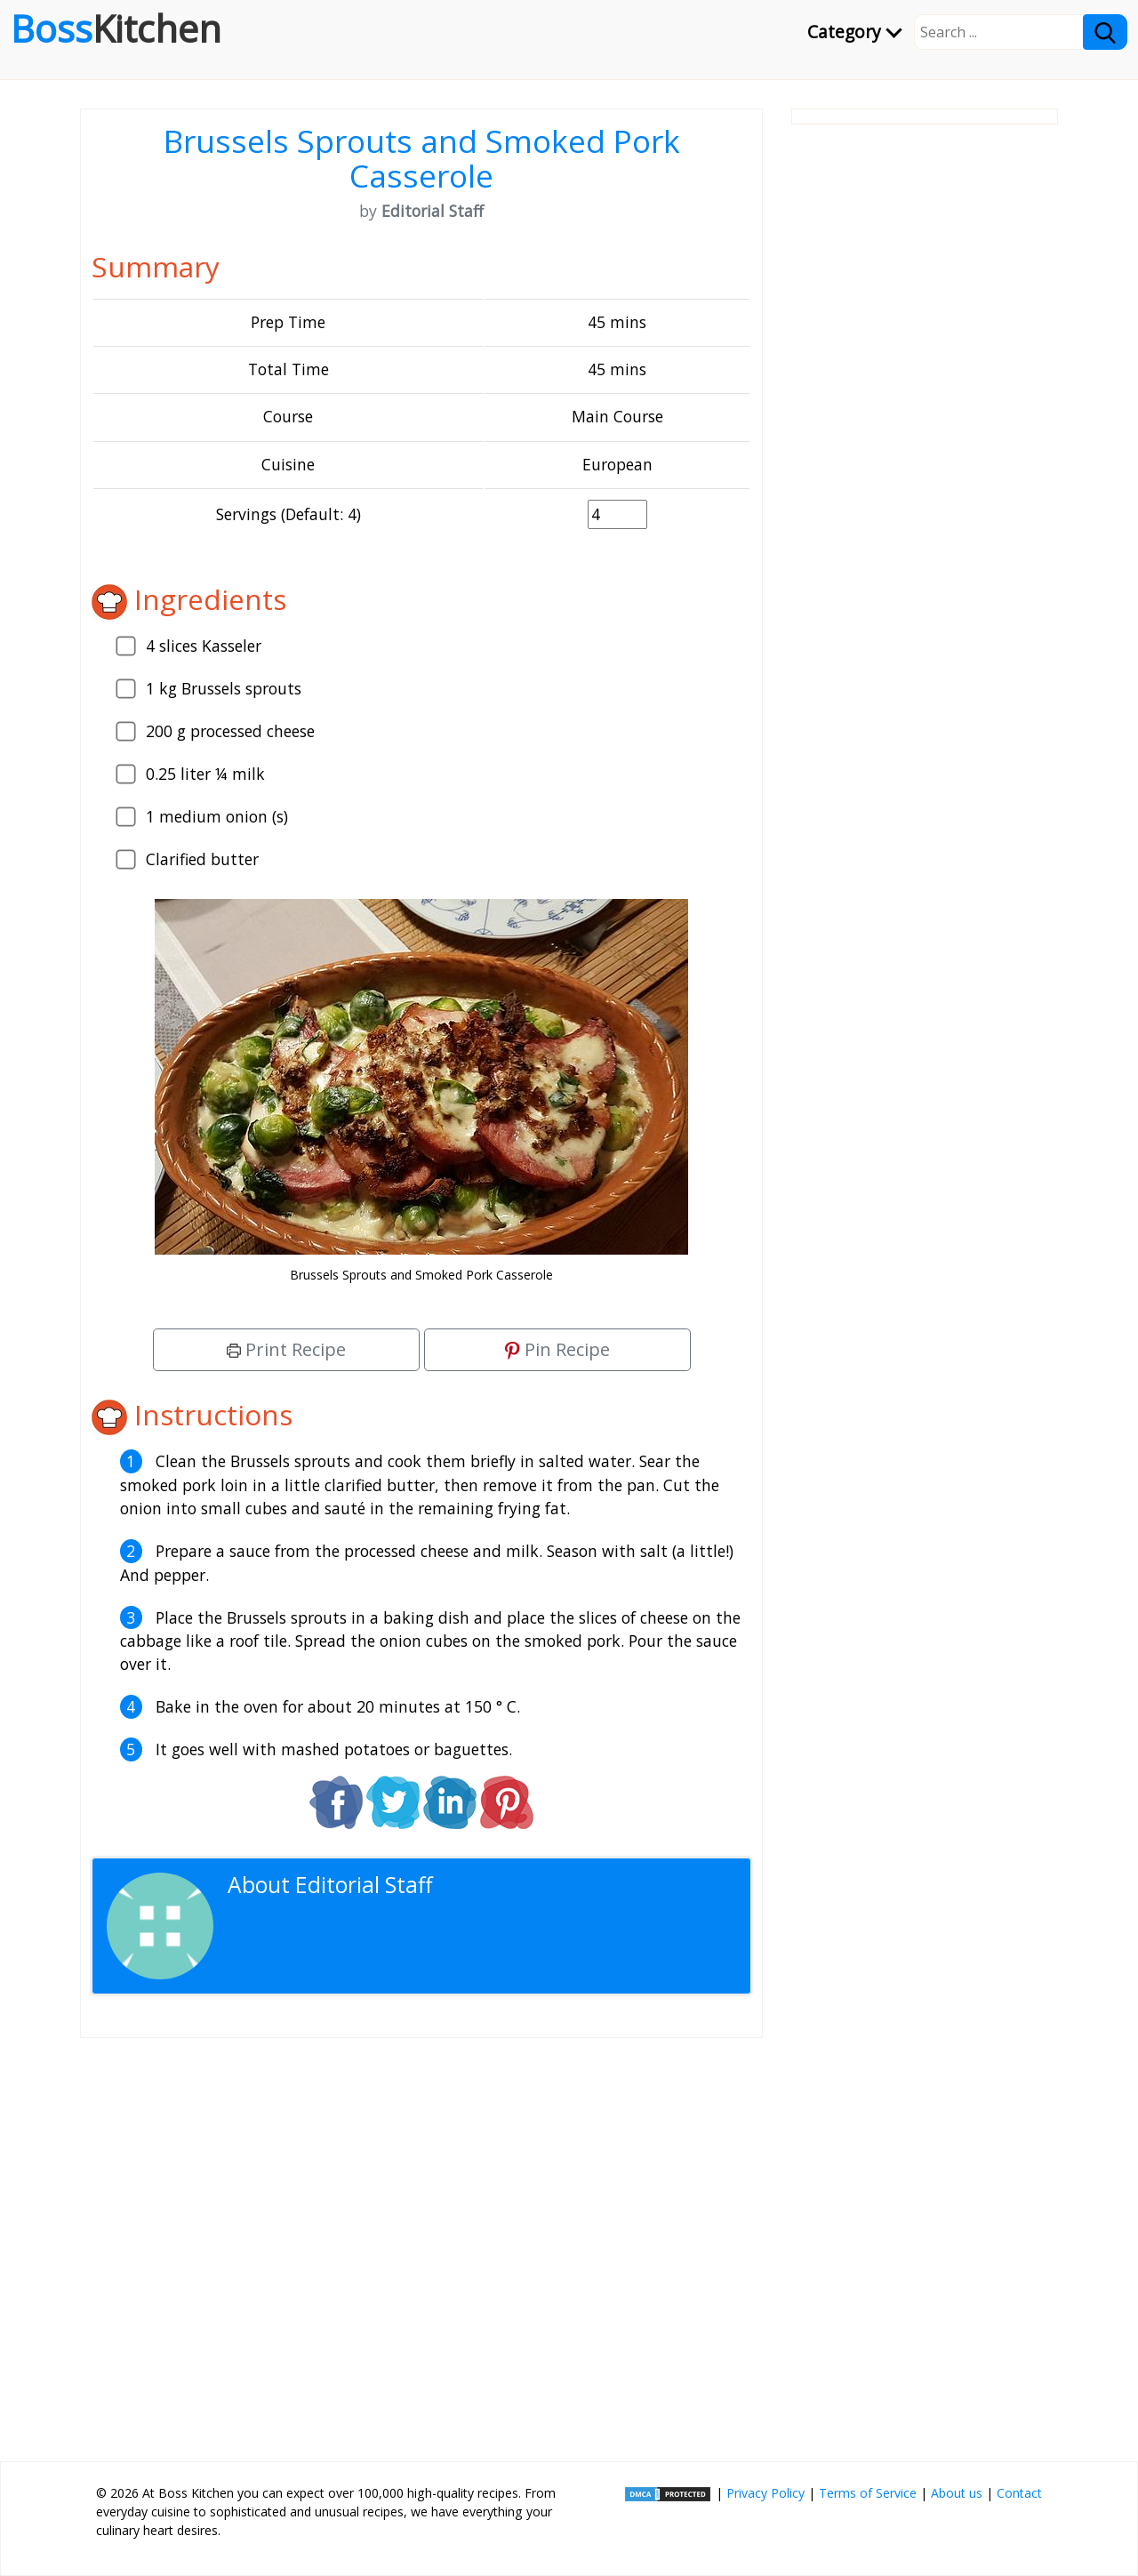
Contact (1019, 2492)
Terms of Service (868, 2492)
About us (956, 2492)
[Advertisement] (421, 2242)
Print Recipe (286, 1349)
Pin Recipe (557, 1349)
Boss (116, 28)
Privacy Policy (765, 2492)
